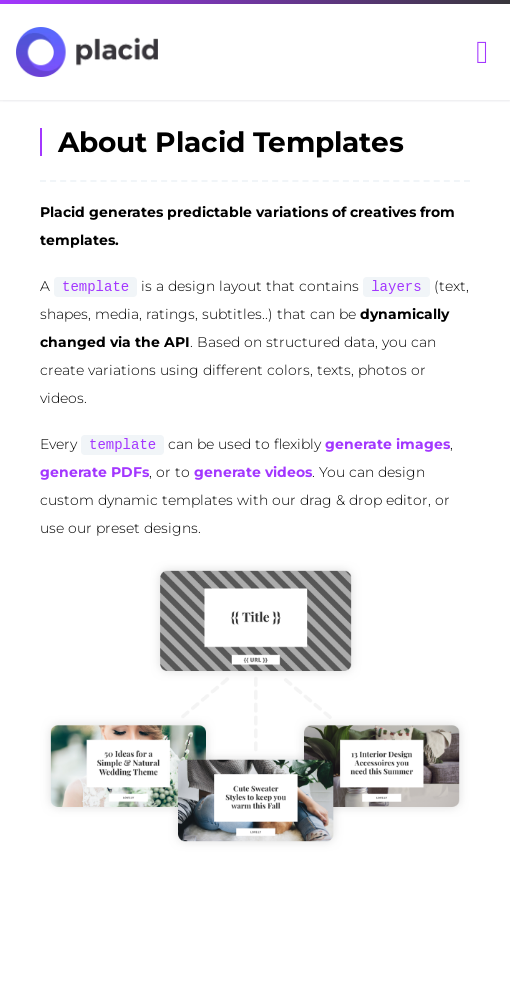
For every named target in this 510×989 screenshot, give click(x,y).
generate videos (253, 472)
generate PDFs (94, 472)
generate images (387, 444)
